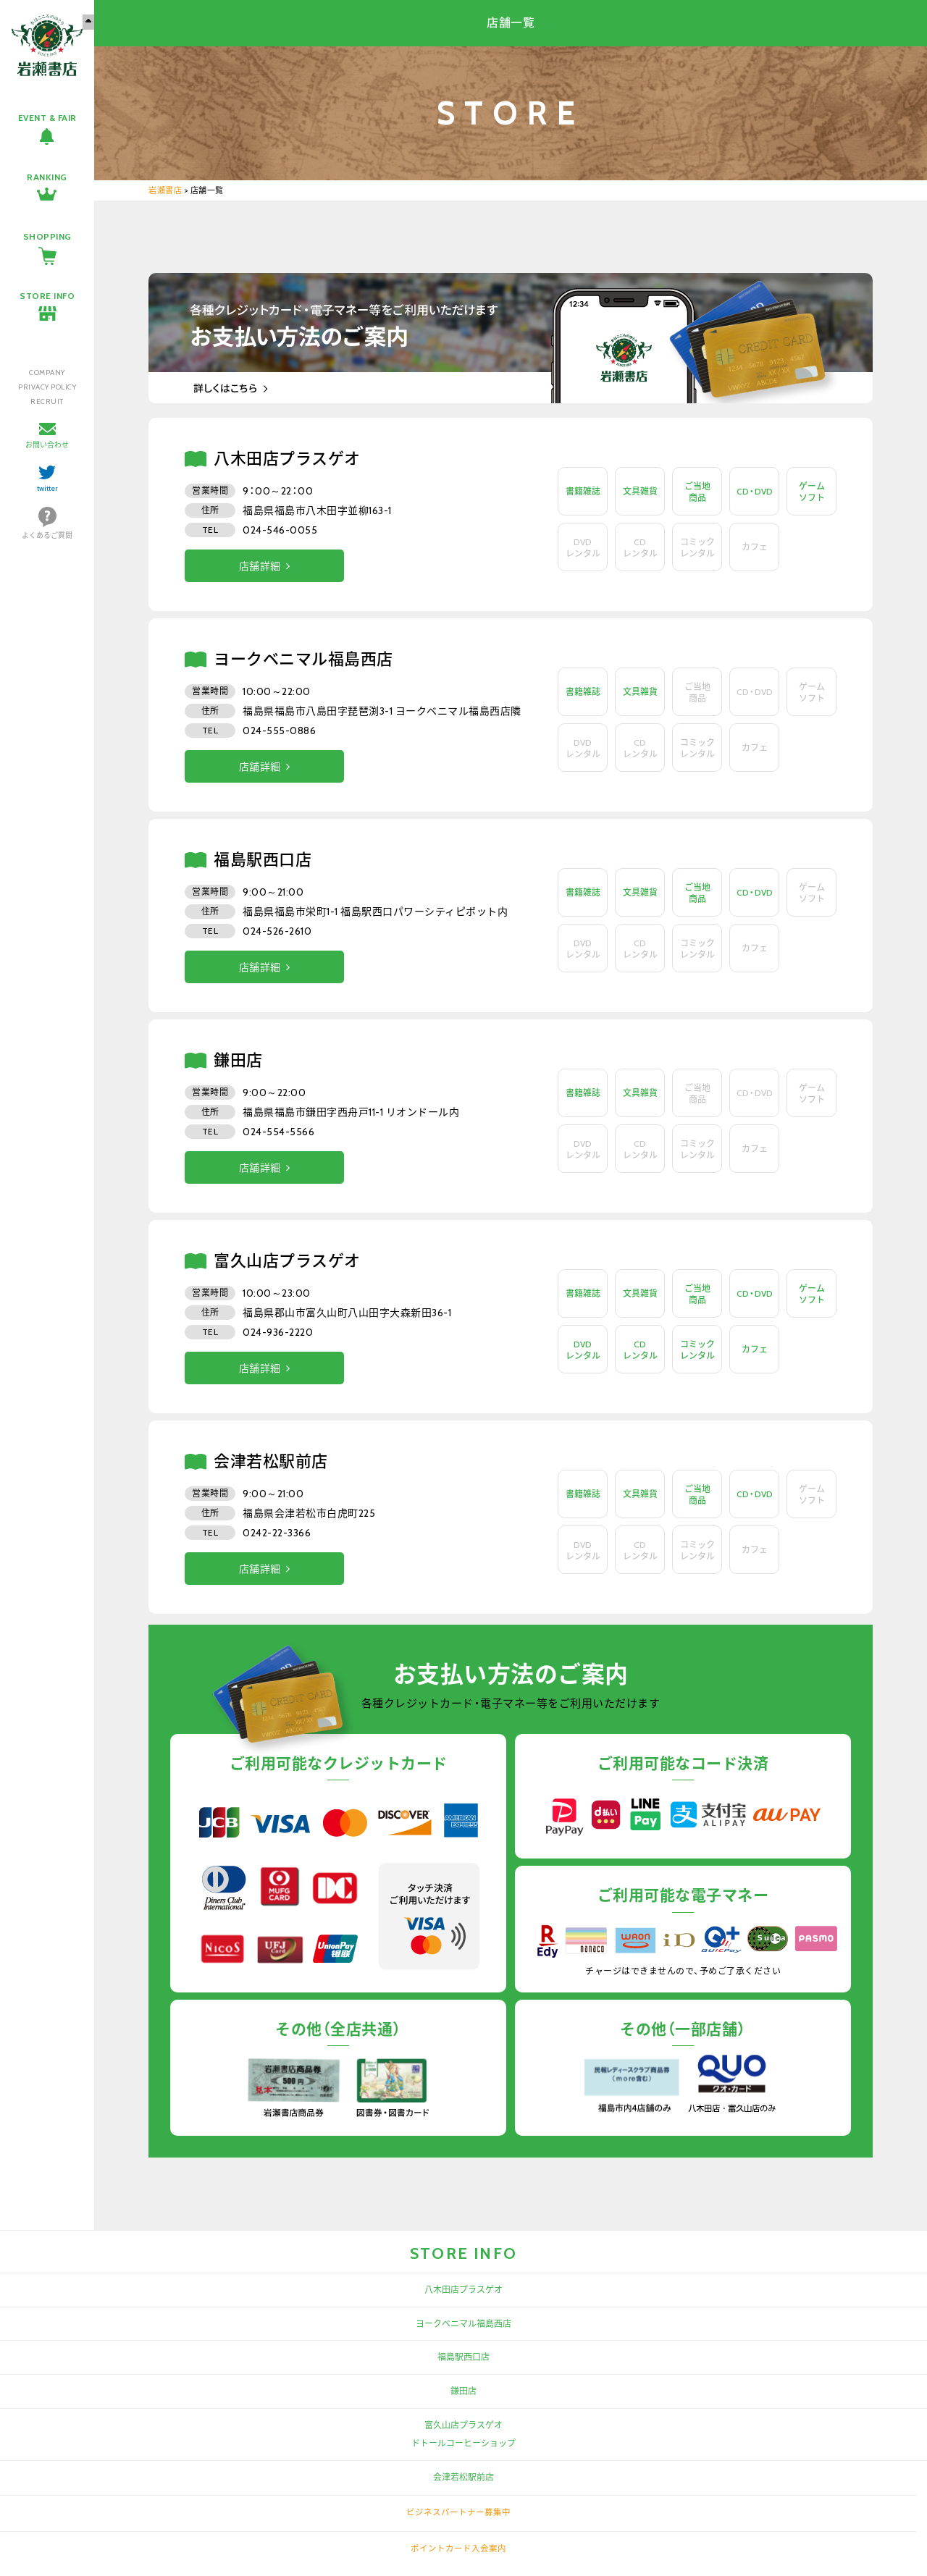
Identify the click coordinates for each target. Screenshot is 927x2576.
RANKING (47, 177)
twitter (47, 488)
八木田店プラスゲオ (463, 2289)
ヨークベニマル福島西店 (463, 2323)
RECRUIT (47, 401)
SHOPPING (47, 236)
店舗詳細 (260, 566)
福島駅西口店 (463, 2357)
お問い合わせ (47, 445)
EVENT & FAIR (47, 117)
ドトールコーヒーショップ (463, 2443)
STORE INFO (47, 295)
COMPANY (47, 372)
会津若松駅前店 (463, 2477)
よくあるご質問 (47, 535)
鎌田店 (463, 2391)
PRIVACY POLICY (47, 387)
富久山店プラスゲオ (463, 2425)
